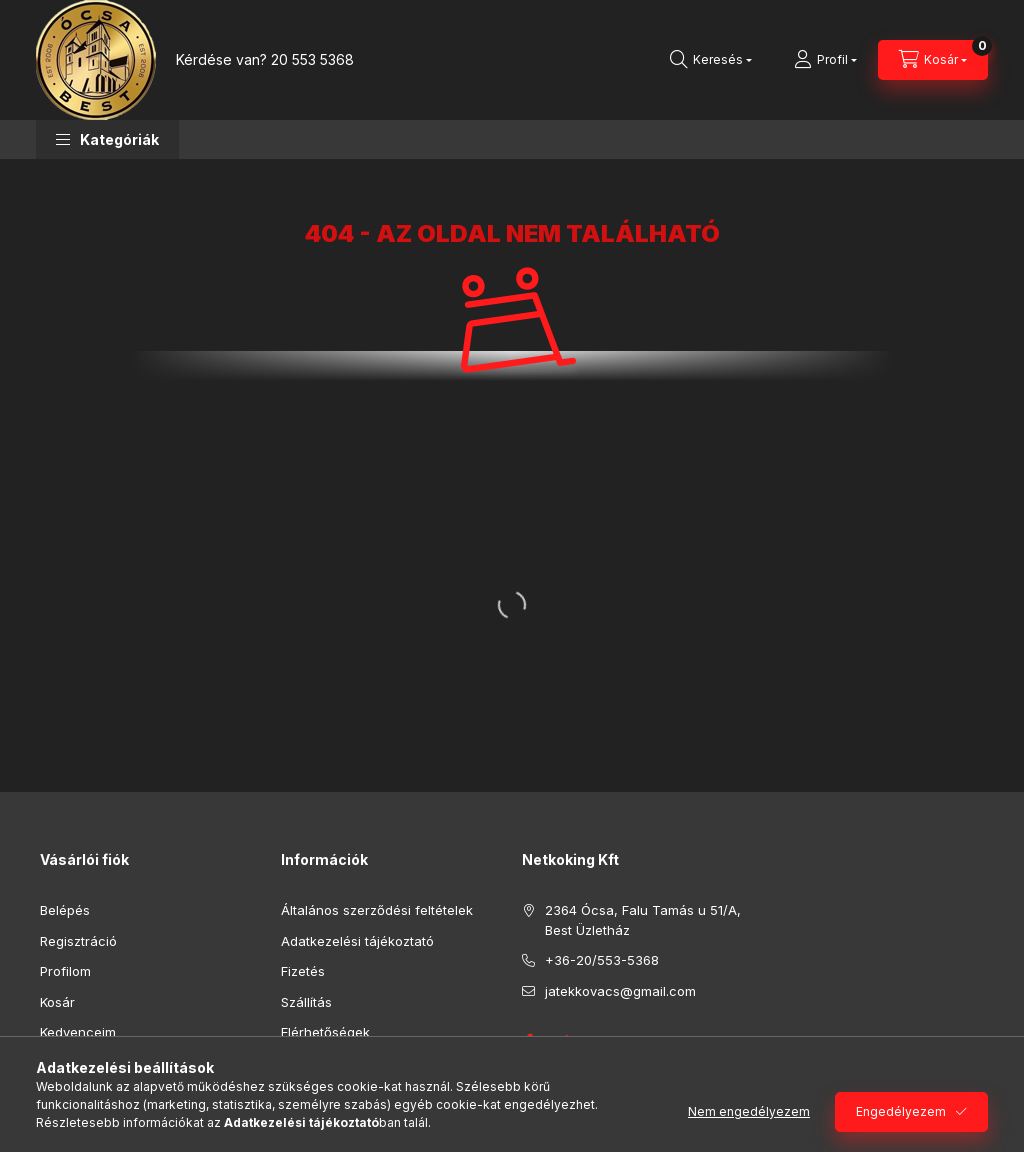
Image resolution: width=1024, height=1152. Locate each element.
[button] (107, 139)
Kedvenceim (78, 1032)
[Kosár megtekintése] (933, 60)
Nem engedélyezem (749, 1111)
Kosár (57, 1002)
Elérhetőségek (325, 1032)
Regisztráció (78, 941)
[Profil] (825, 60)
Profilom (65, 971)
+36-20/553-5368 (602, 960)
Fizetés (303, 971)
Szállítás (306, 1002)
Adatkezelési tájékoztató (357, 941)
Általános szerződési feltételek (377, 910)
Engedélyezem (901, 1111)
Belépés (65, 910)
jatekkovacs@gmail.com (620, 991)
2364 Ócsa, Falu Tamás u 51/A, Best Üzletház (643, 920)
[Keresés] (711, 60)
